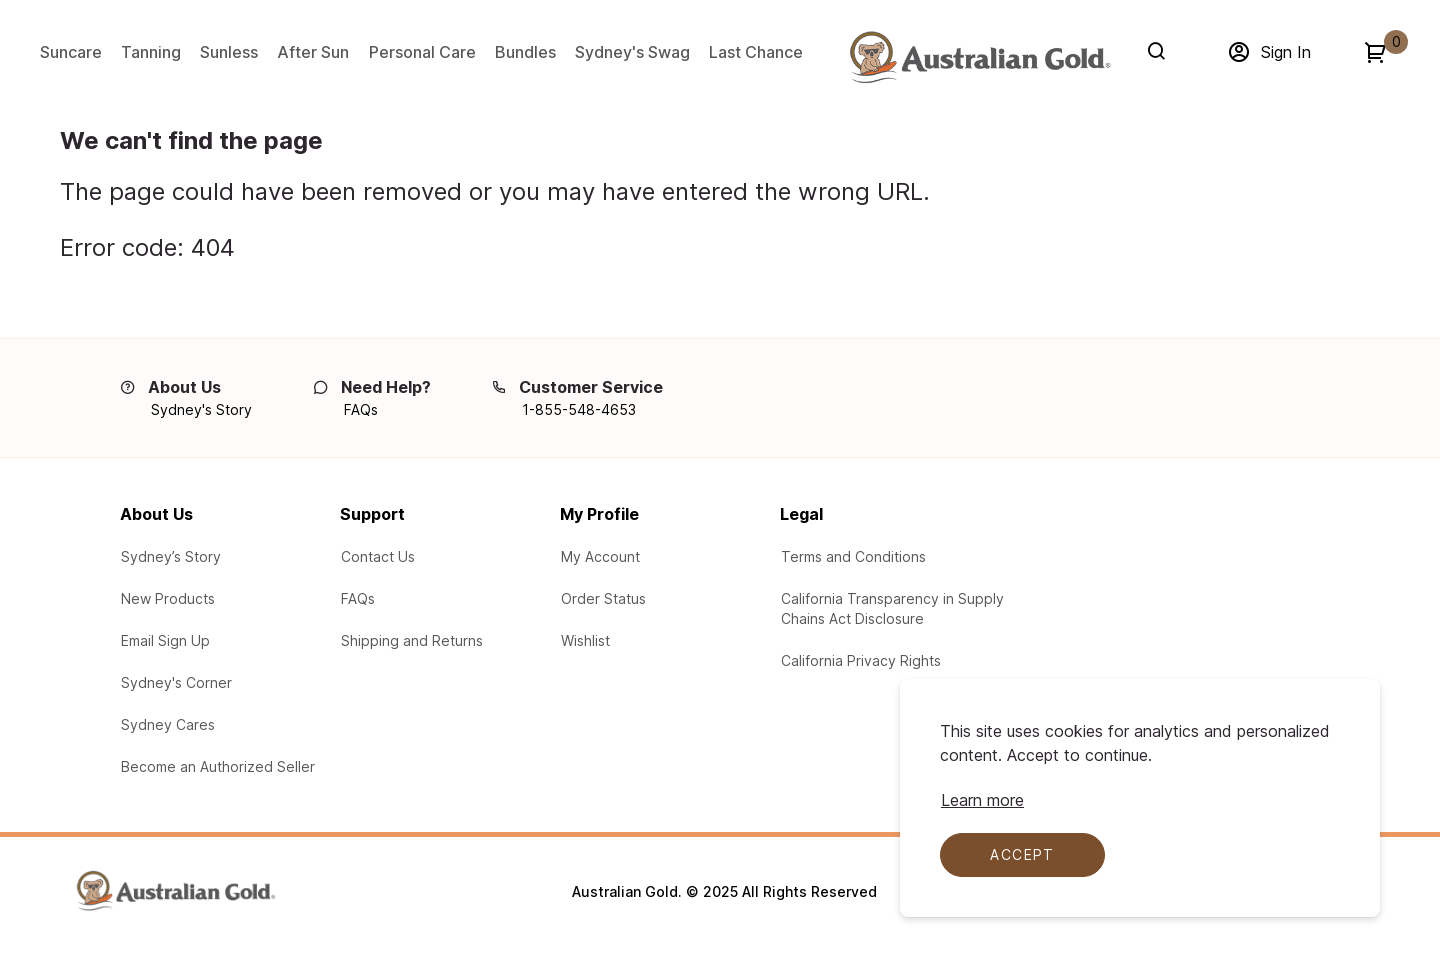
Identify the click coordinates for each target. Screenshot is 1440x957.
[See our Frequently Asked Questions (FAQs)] (358, 599)
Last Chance (756, 52)
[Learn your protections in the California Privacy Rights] (861, 661)
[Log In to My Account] (600, 557)
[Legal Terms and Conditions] (853, 557)
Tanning (151, 52)
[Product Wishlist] (585, 641)
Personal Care (422, 52)
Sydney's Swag (632, 52)
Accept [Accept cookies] (1022, 854)
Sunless (229, 52)
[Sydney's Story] (201, 410)
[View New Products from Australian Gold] (168, 599)
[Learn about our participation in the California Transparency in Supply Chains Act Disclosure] (905, 609)
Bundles (525, 52)
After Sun (313, 52)
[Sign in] (1269, 52)
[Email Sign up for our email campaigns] (165, 641)
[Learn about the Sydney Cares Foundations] (168, 725)
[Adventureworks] (979, 57)
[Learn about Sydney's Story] (171, 557)
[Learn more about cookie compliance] (982, 800)
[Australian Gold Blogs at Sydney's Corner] (176, 683)
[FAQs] (361, 410)
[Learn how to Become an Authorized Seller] (218, 767)
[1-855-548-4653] (579, 410)
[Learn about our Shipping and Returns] (412, 641)
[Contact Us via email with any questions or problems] (378, 557)
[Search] (1160, 51)
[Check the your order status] (603, 599)
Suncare (71, 52)
